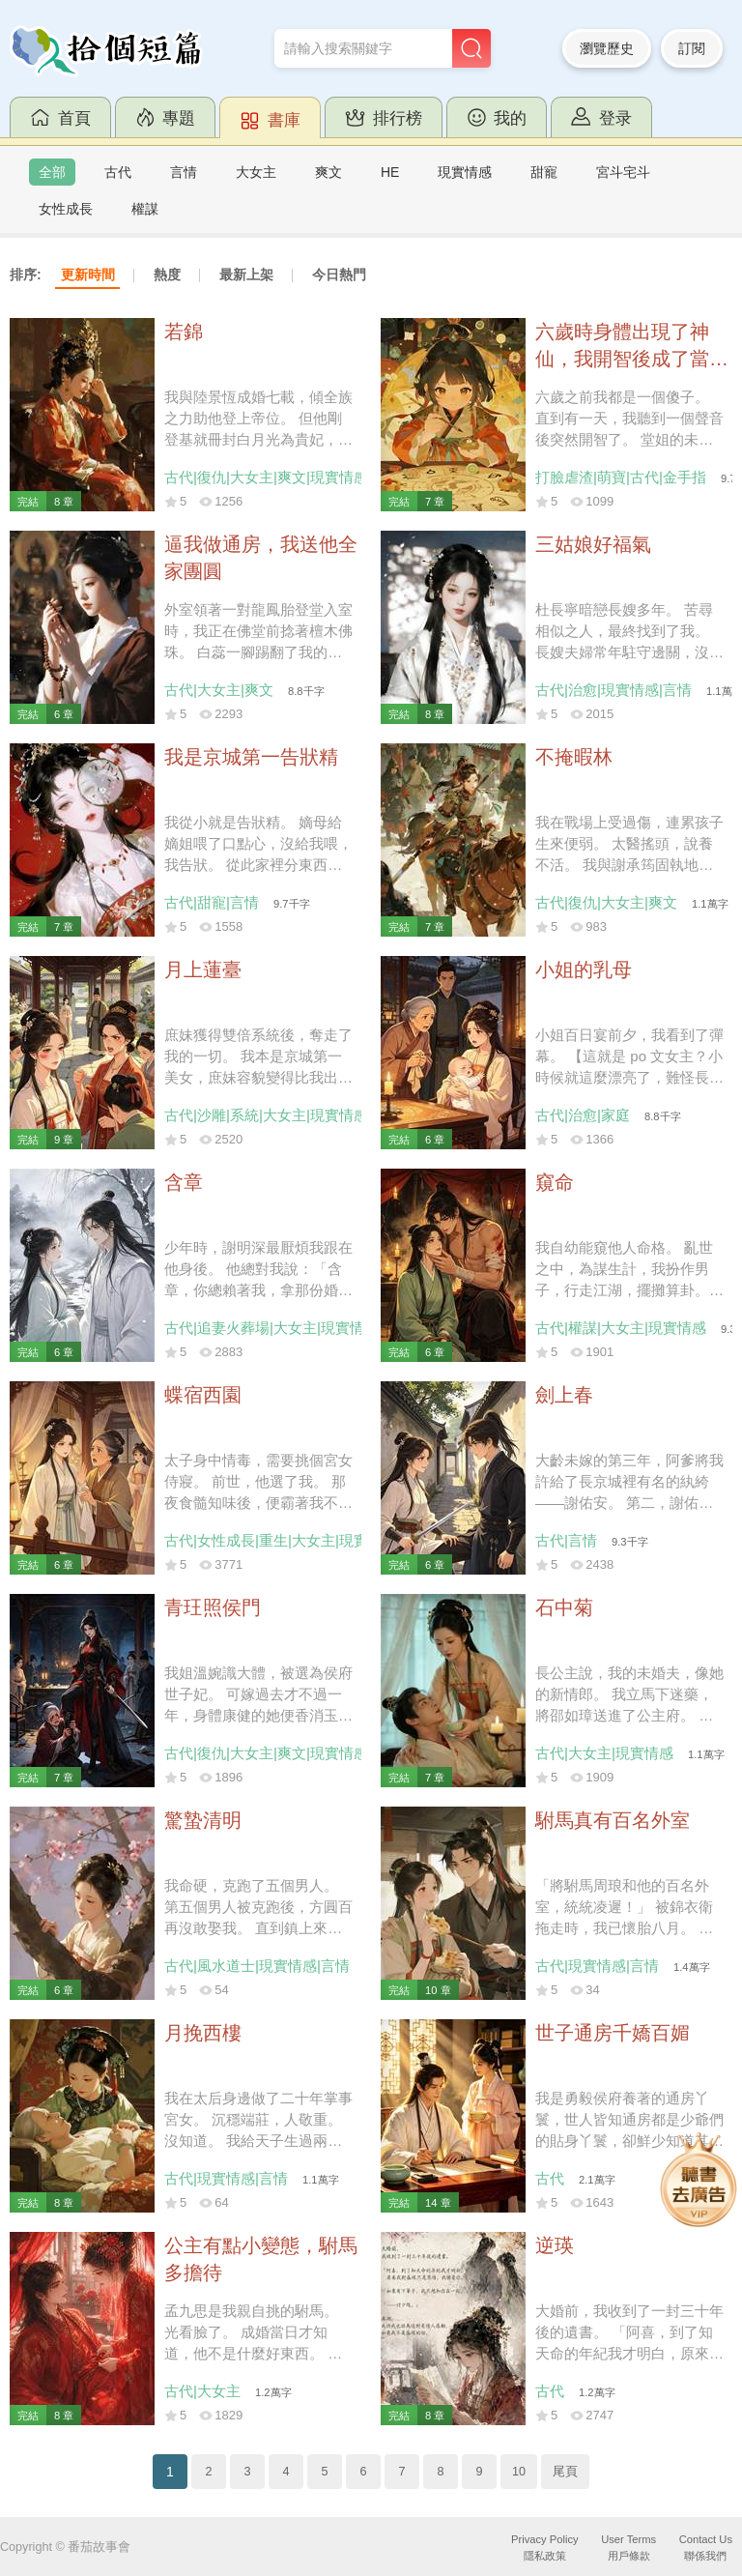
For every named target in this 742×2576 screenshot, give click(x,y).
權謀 (144, 209)
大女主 (256, 172)
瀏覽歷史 (607, 48)
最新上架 (246, 274)
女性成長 (66, 209)
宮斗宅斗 (623, 172)
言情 (183, 172)
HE (390, 172)
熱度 (167, 274)
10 (519, 2471)
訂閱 (691, 48)
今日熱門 (339, 274)
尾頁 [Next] (565, 2471)
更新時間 (88, 274)
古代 (117, 172)
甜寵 (543, 172)
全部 (52, 172)
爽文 (328, 172)
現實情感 (465, 172)
